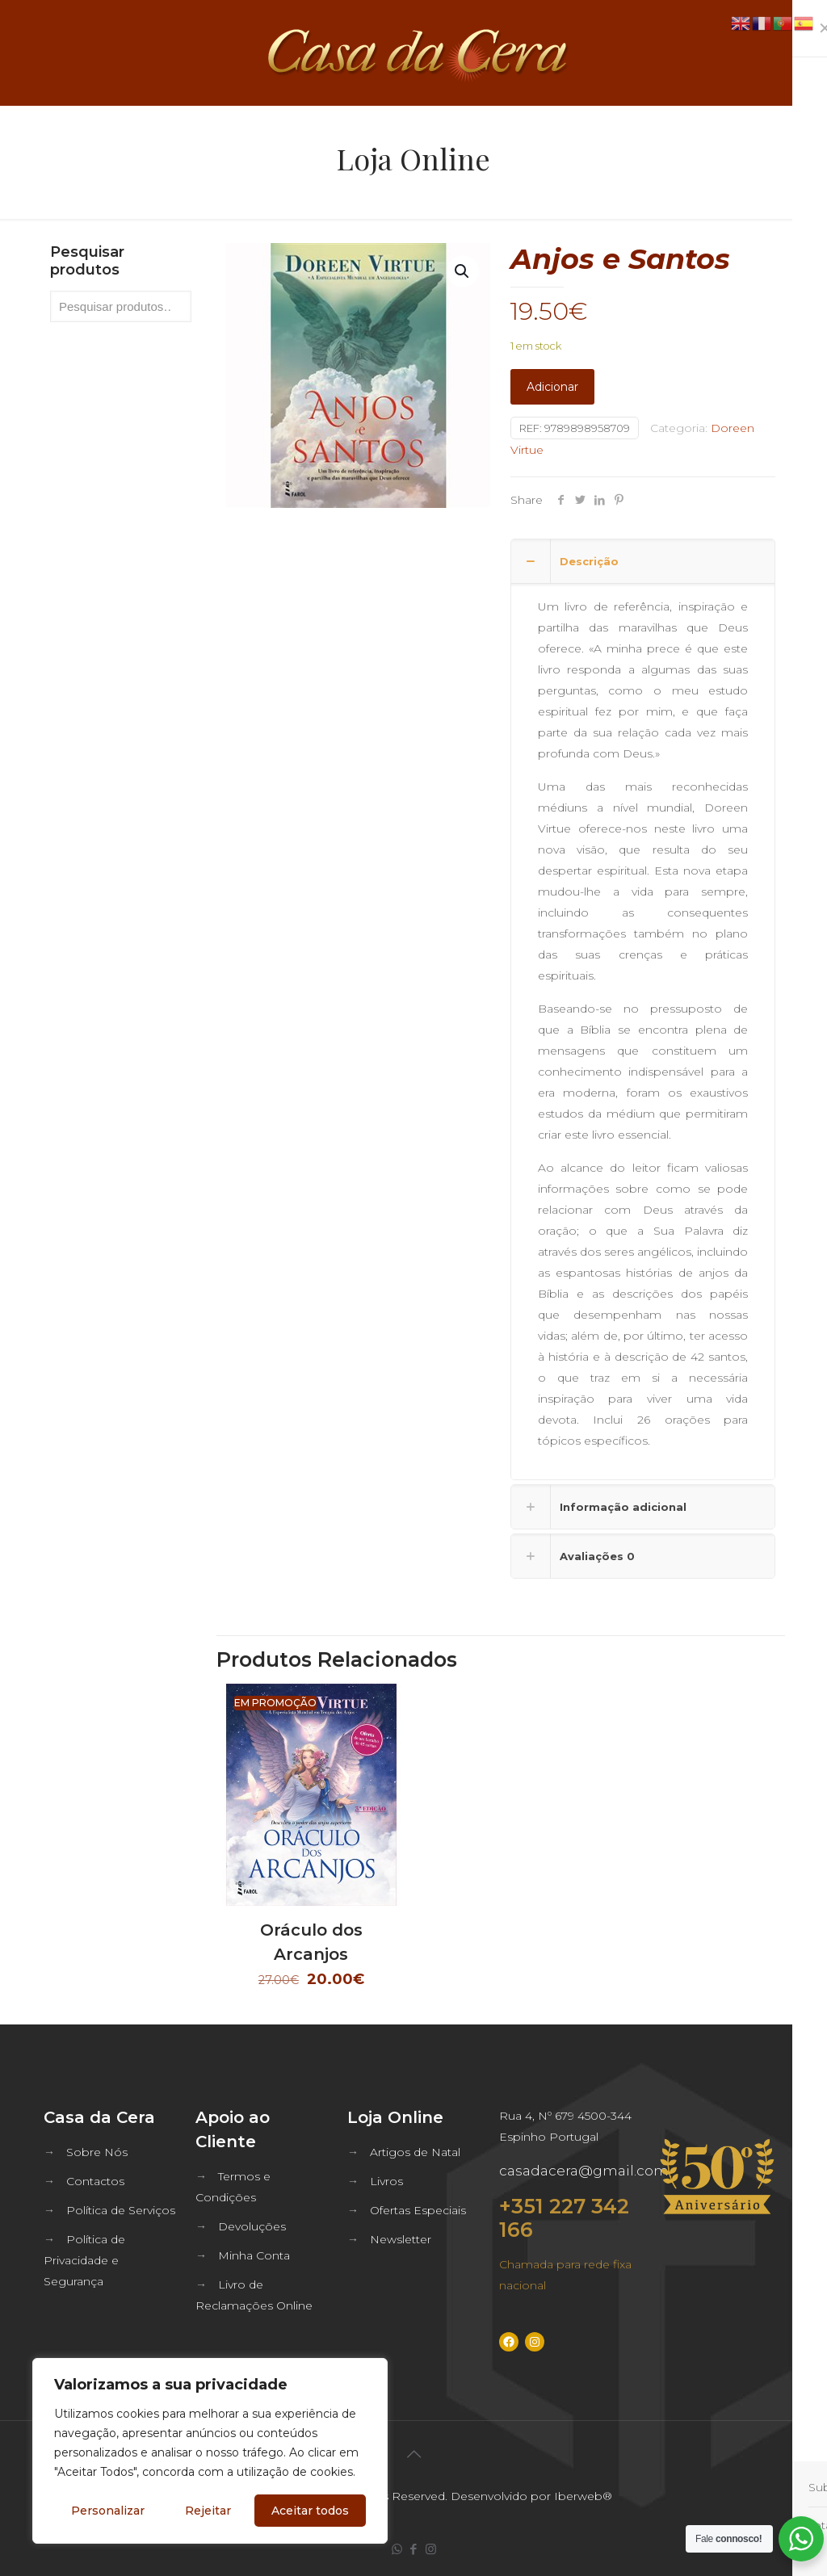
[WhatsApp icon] (397, 2549)
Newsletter (400, 2239)
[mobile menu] (801, 52)
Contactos (95, 2181)
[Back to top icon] (413, 2454)
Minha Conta (254, 2255)
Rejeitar (208, 2510)
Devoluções (252, 2226)
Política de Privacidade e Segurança (84, 2260)
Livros (386, 2181)
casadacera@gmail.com (584, 2171)
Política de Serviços (120, 2210)
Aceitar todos (310, 2510)
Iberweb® (583, 2496)
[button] (463, 271)
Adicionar (552, 387)
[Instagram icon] (431, 2549)
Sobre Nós (97, 2152)
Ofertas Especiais (418, 2210)
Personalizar (108, 2510)
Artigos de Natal (415, 2152)
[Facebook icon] (414, 2549)
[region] (210, 2451)
